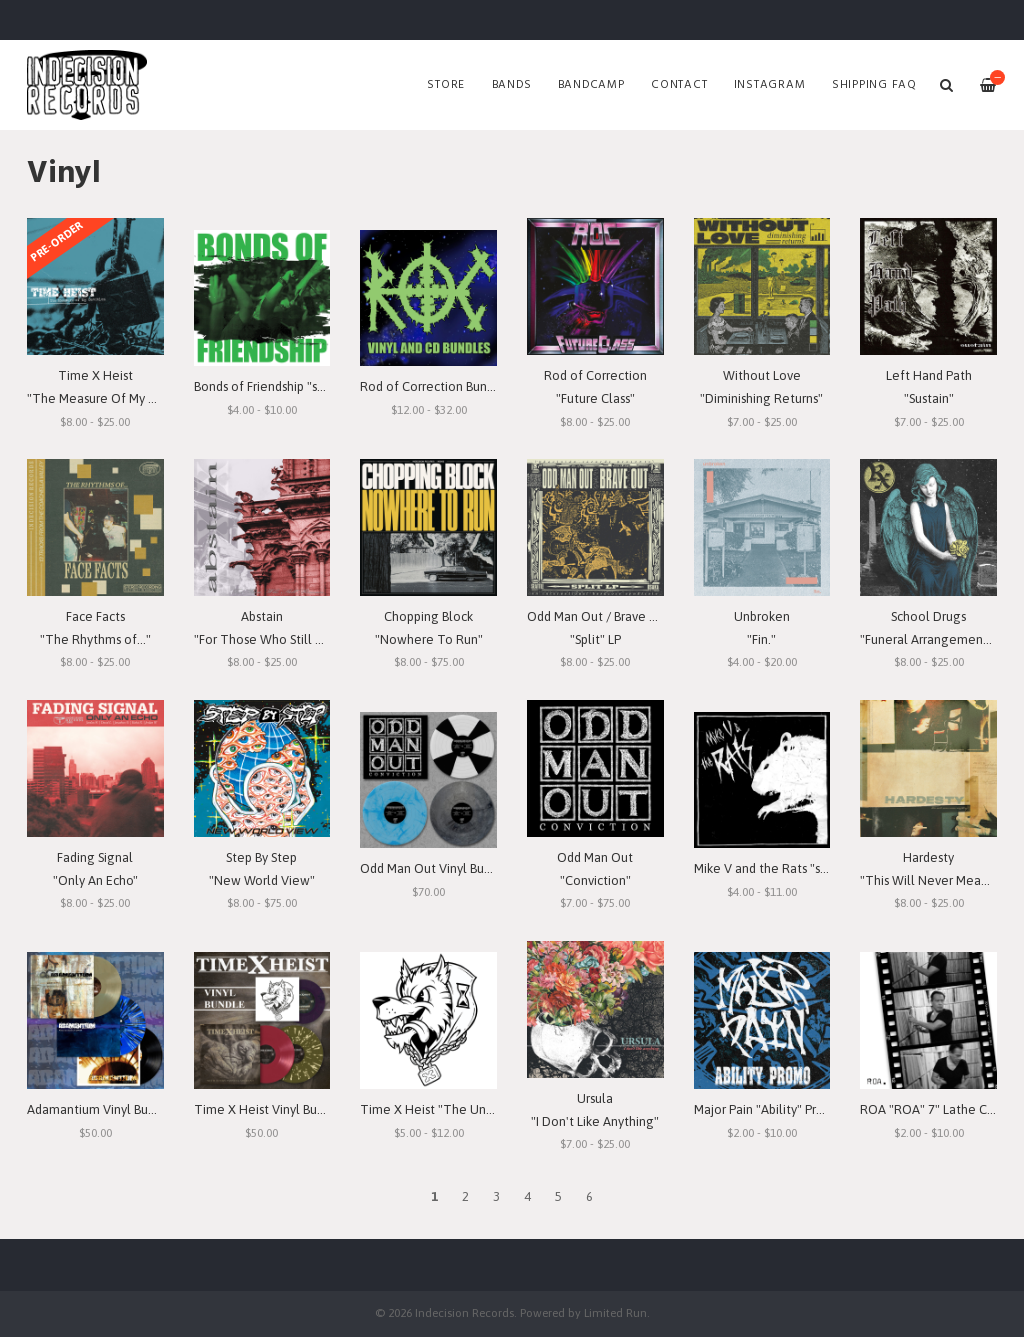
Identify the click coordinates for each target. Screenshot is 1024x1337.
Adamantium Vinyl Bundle (100, 1109)
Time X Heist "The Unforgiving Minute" (473, 1109)
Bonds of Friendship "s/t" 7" (270, 386)
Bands (512, 85)
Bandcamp (591, 85)
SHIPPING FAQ (874, 85)
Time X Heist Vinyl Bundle (268, 1109)
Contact (679, 85)
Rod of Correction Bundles (435, 386)
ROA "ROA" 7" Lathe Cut (929, 1109)
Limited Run (615, 1312)
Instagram (770, 85)
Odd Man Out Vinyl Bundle (435, 868)
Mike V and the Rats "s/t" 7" (772, 868)
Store (446, 85)
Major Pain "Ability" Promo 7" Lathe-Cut (806, 1109)
